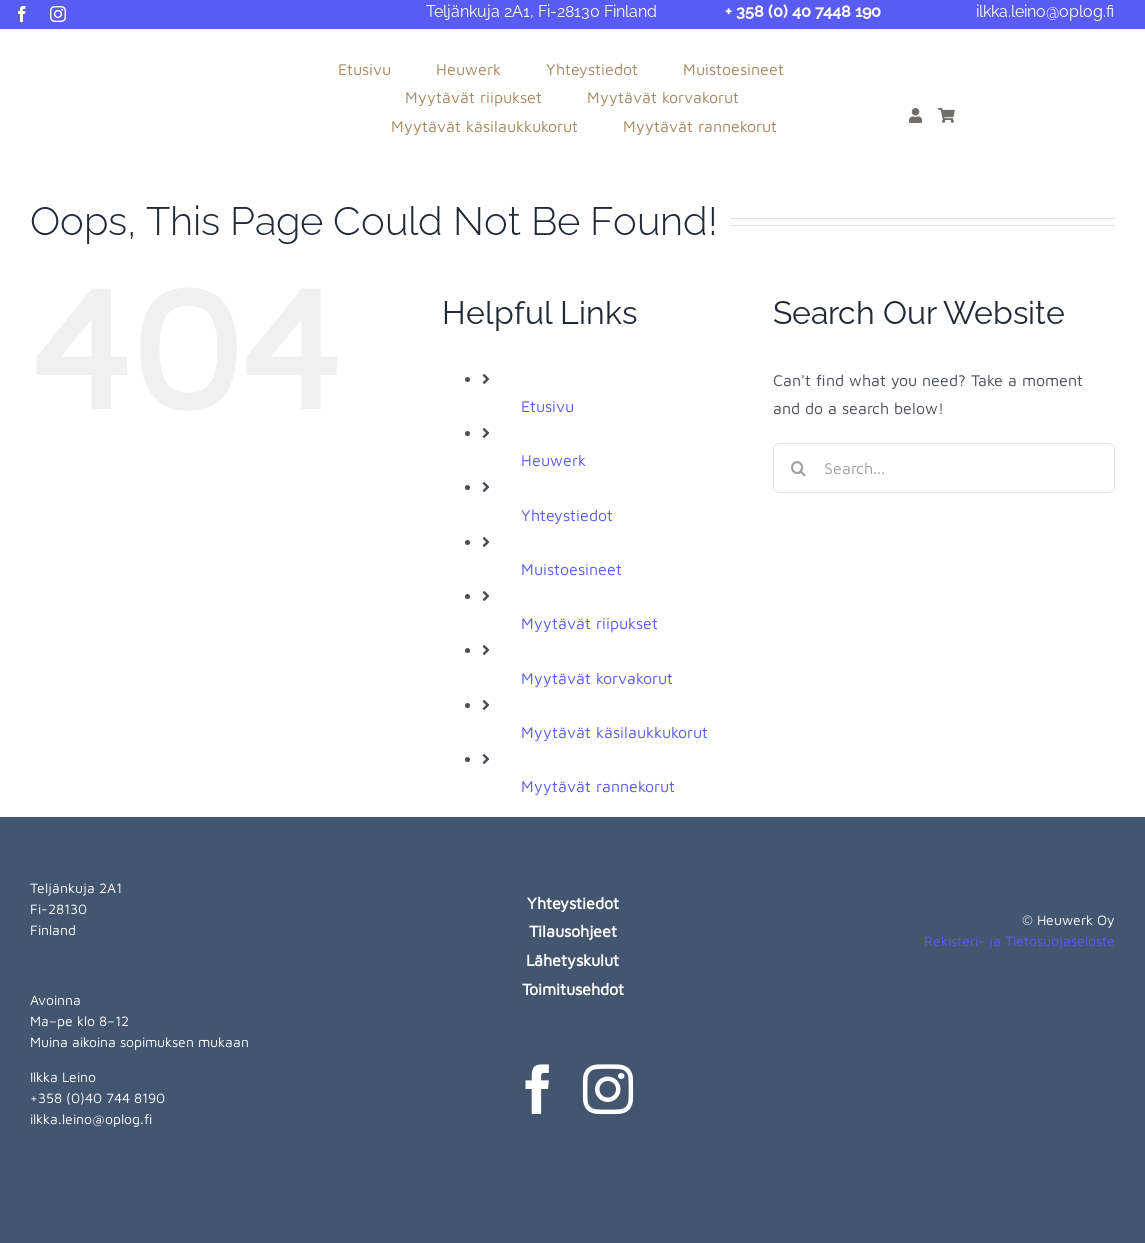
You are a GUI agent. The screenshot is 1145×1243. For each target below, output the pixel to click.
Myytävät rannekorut (598, 786)
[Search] (798, 468)
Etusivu (547, 406)
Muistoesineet (571, 569)
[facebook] (22, 14)
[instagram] (58, 14)
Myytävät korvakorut (597, 678)
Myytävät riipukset (589, 623)
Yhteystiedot (567, 515)
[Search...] (944, 468)
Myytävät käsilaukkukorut (614, 732)
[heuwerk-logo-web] (79, 52)
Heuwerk (553, 460)
